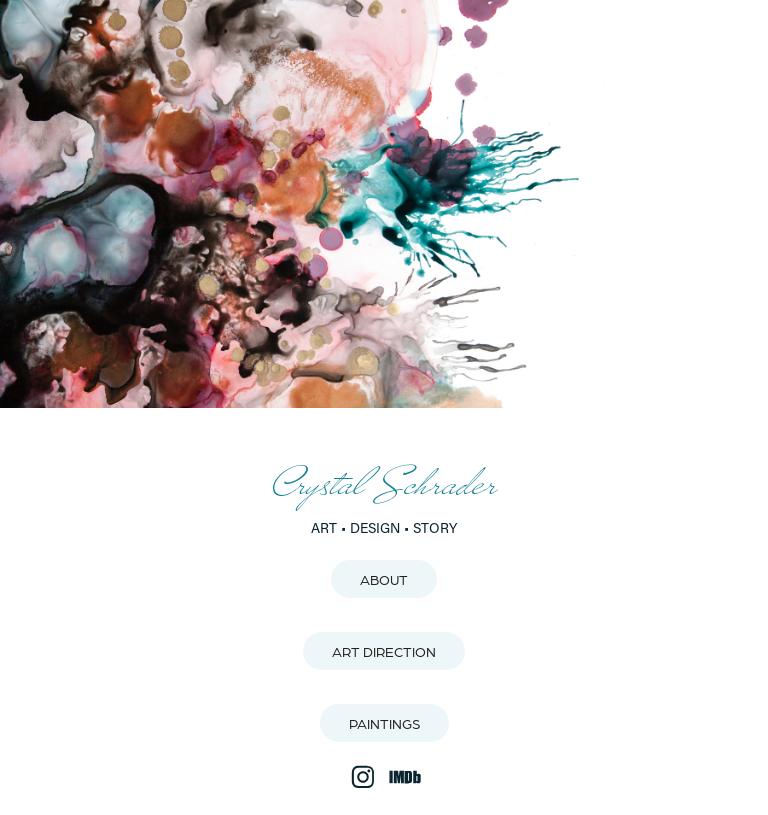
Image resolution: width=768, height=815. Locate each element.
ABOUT (384, 579)
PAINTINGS (384, 723)
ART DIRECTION (384, 651)
